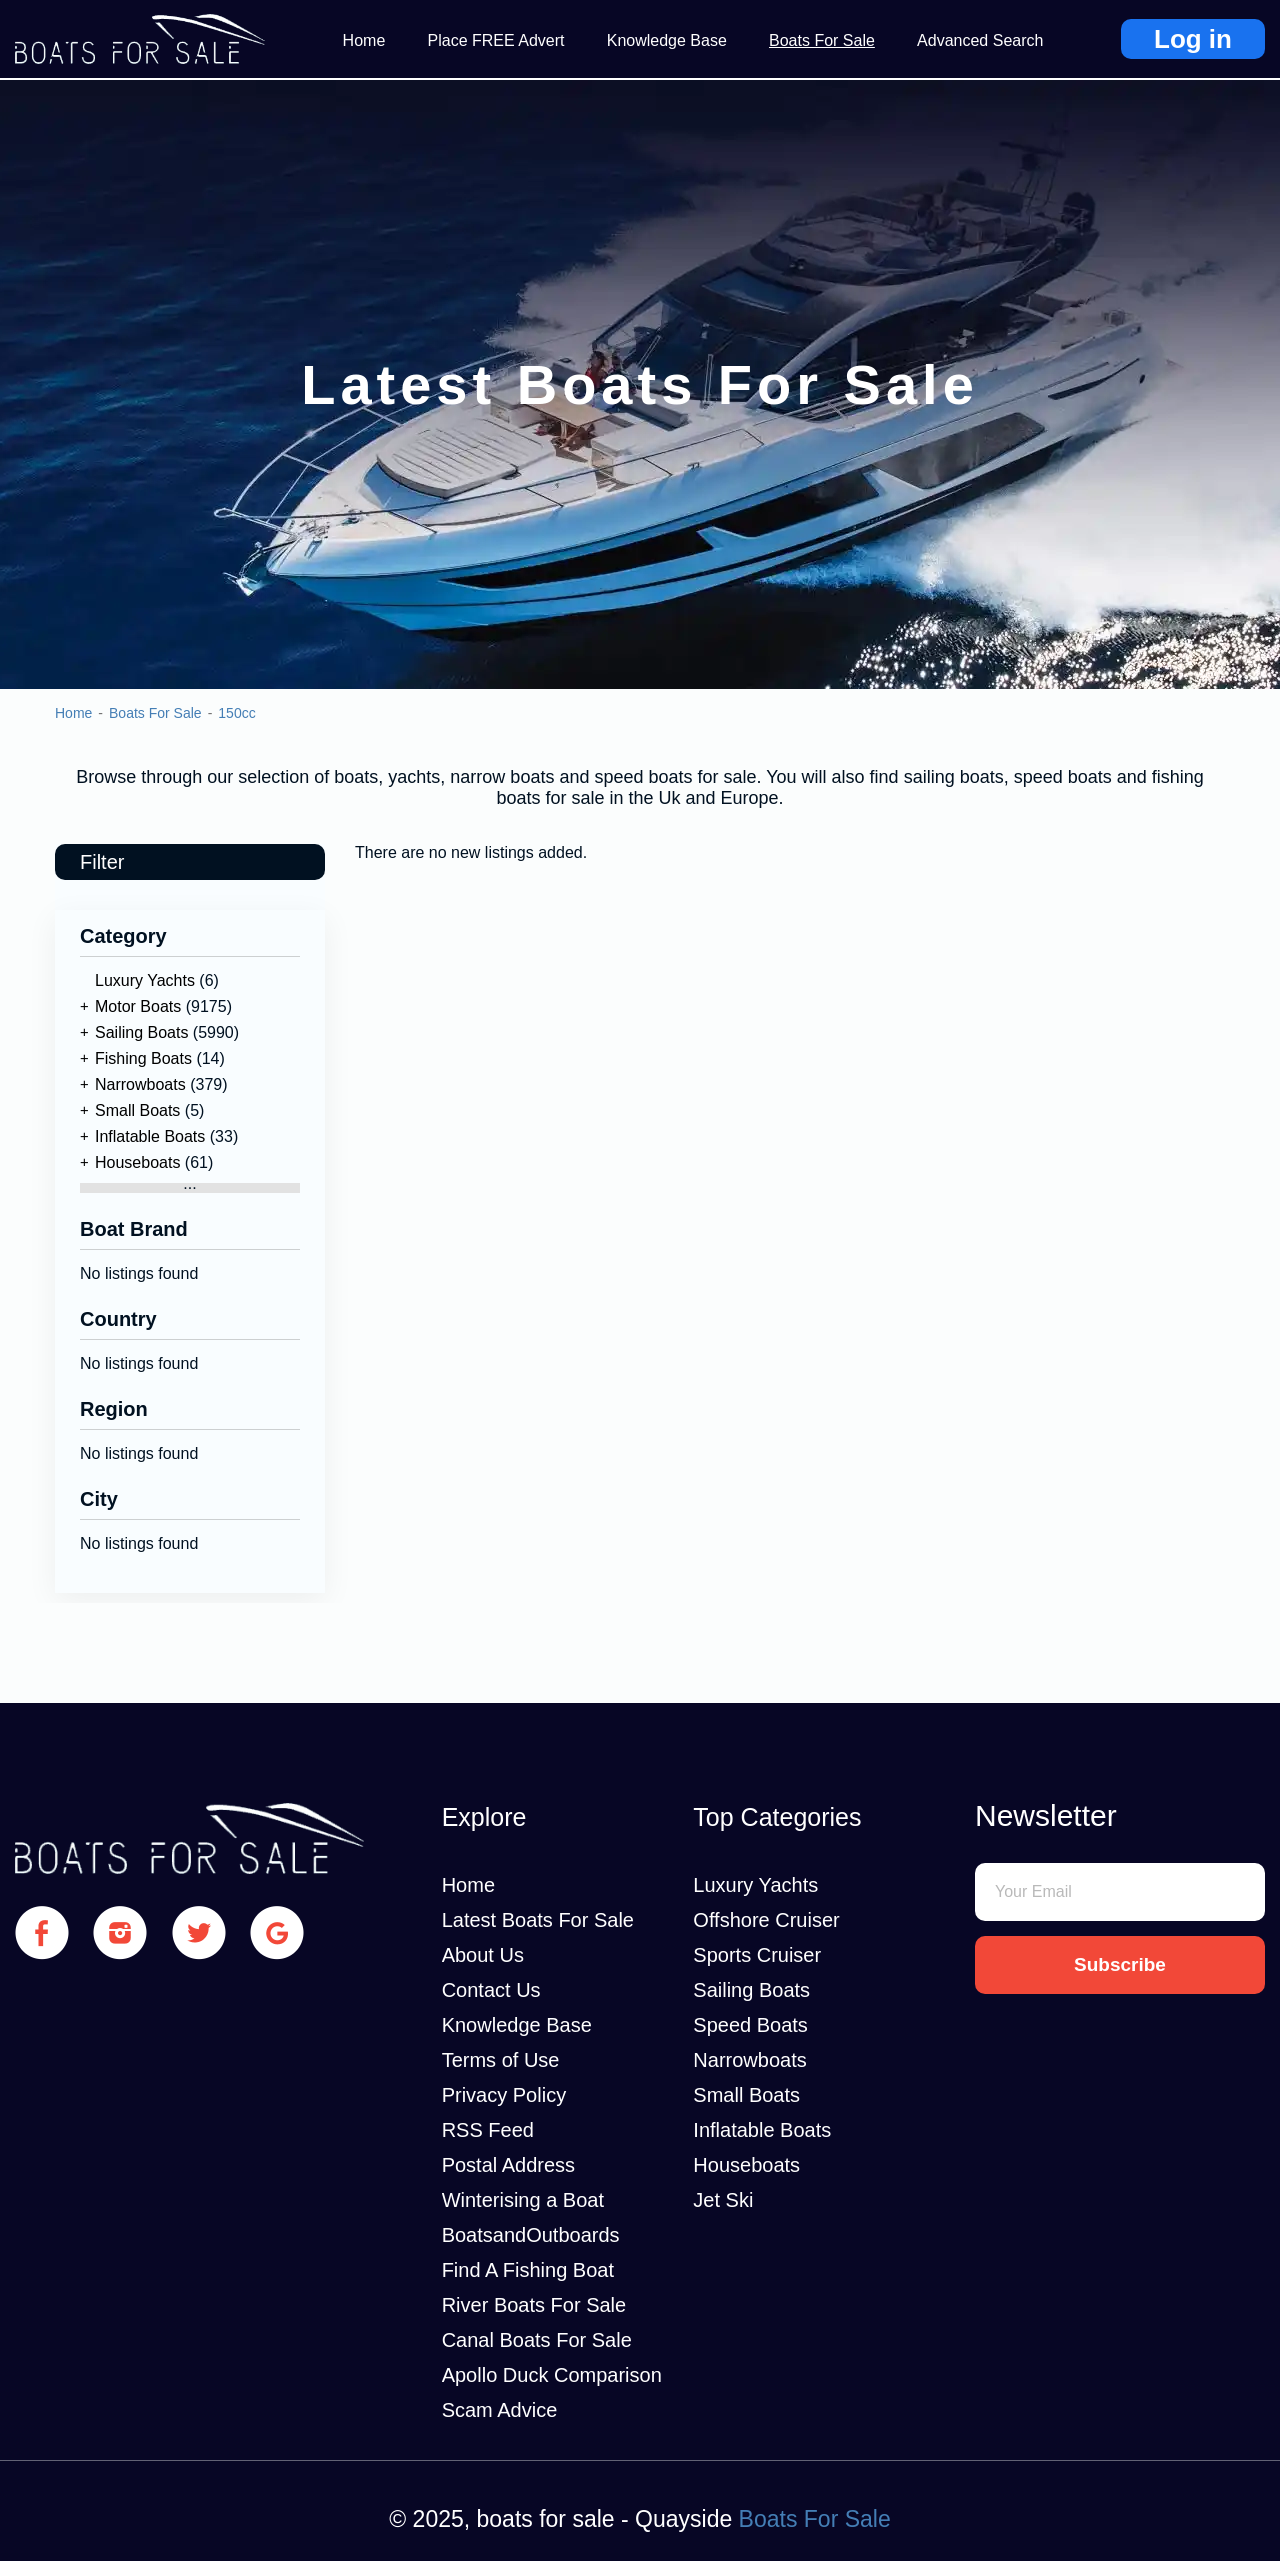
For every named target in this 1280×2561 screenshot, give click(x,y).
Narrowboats (140, 1084)
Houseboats (137, 1162)
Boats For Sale (822, 40)
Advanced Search (980, 40)
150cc (236, 713)
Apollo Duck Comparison (552, 2375)
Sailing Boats (141, 1032)
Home (364, 40)
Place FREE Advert (496, 40)
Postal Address (508, 2165)
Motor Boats (138, 1006)
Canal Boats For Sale (537, 2340)
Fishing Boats (143, 1058)
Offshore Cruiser (766, 1920)
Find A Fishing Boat (528, 2270)
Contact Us (491, 1990)
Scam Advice (500, 2410)
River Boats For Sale (534, 2305)
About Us (483, 1955)
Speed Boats (750, 2025)
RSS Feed (488, 2130)
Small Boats (137, 1110)
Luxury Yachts (145, 980)
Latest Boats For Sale (538, 1920)
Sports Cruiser (757, 1955)
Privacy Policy (504, 2095)
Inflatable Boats (150, 1136)
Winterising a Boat (523, 2200)
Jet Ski (723, 2200)
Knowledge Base (667, 40)
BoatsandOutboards (531, 2235)
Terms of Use (501, 2060)
